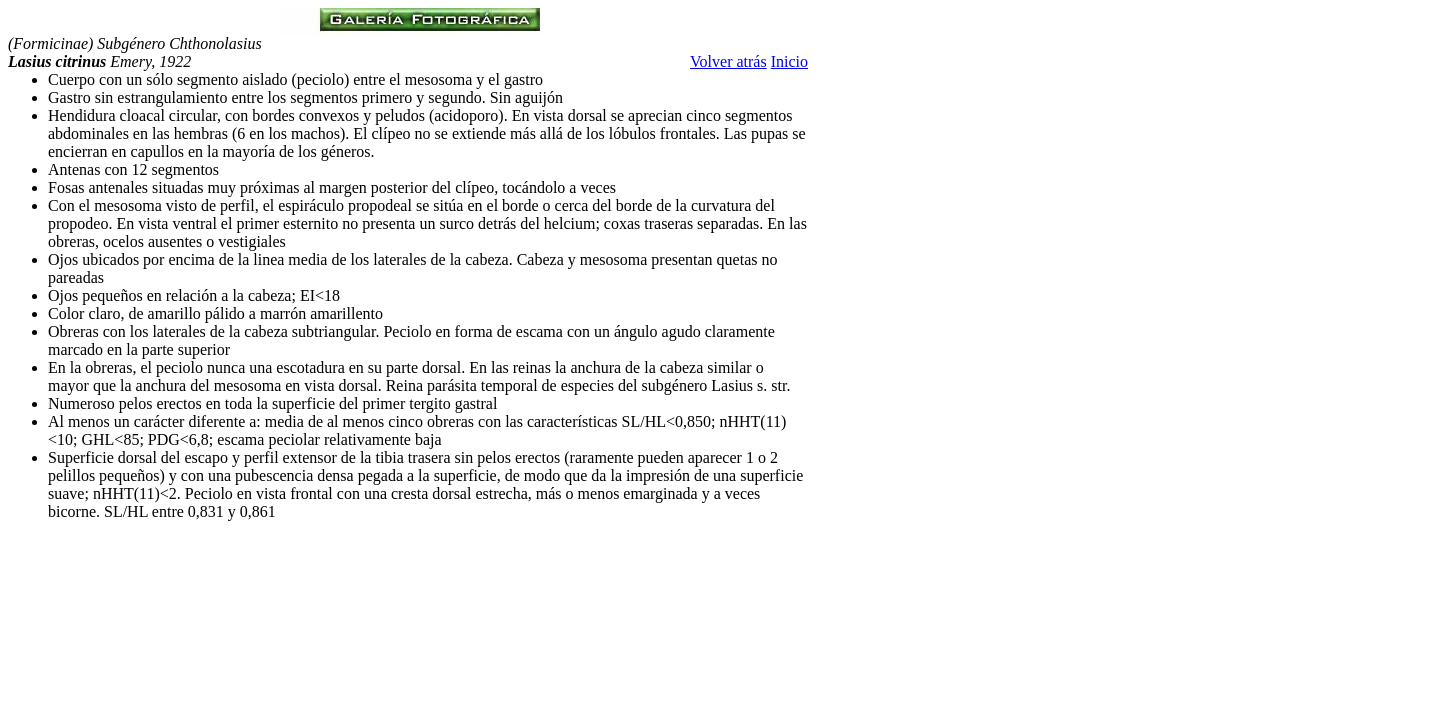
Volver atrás (728, 61)
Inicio (789, 61)
